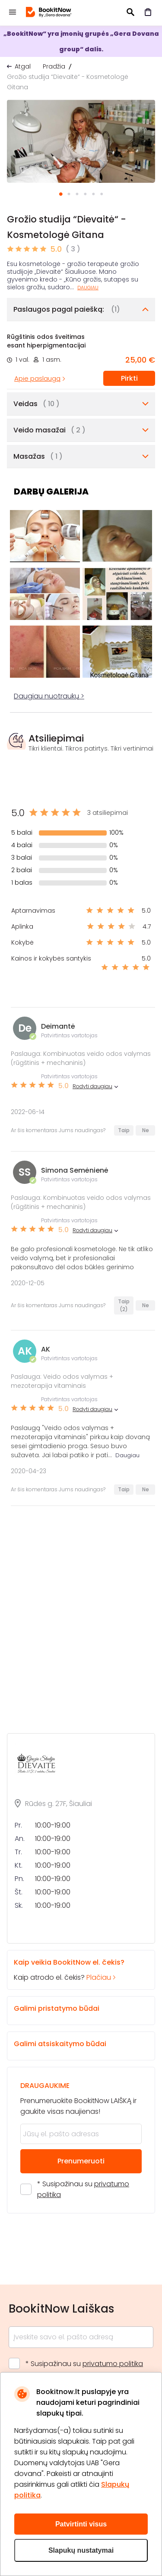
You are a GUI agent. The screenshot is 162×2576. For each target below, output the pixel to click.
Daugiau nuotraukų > (49, 696)
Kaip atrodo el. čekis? (73, 1969)
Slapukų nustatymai (81, 2550)
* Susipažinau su (83, 2189)
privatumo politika (113, 2364)
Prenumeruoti (81, 2161)
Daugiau (87, 287)
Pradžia (54, 66)
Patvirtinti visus (81, 2524)
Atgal (23, 66)
